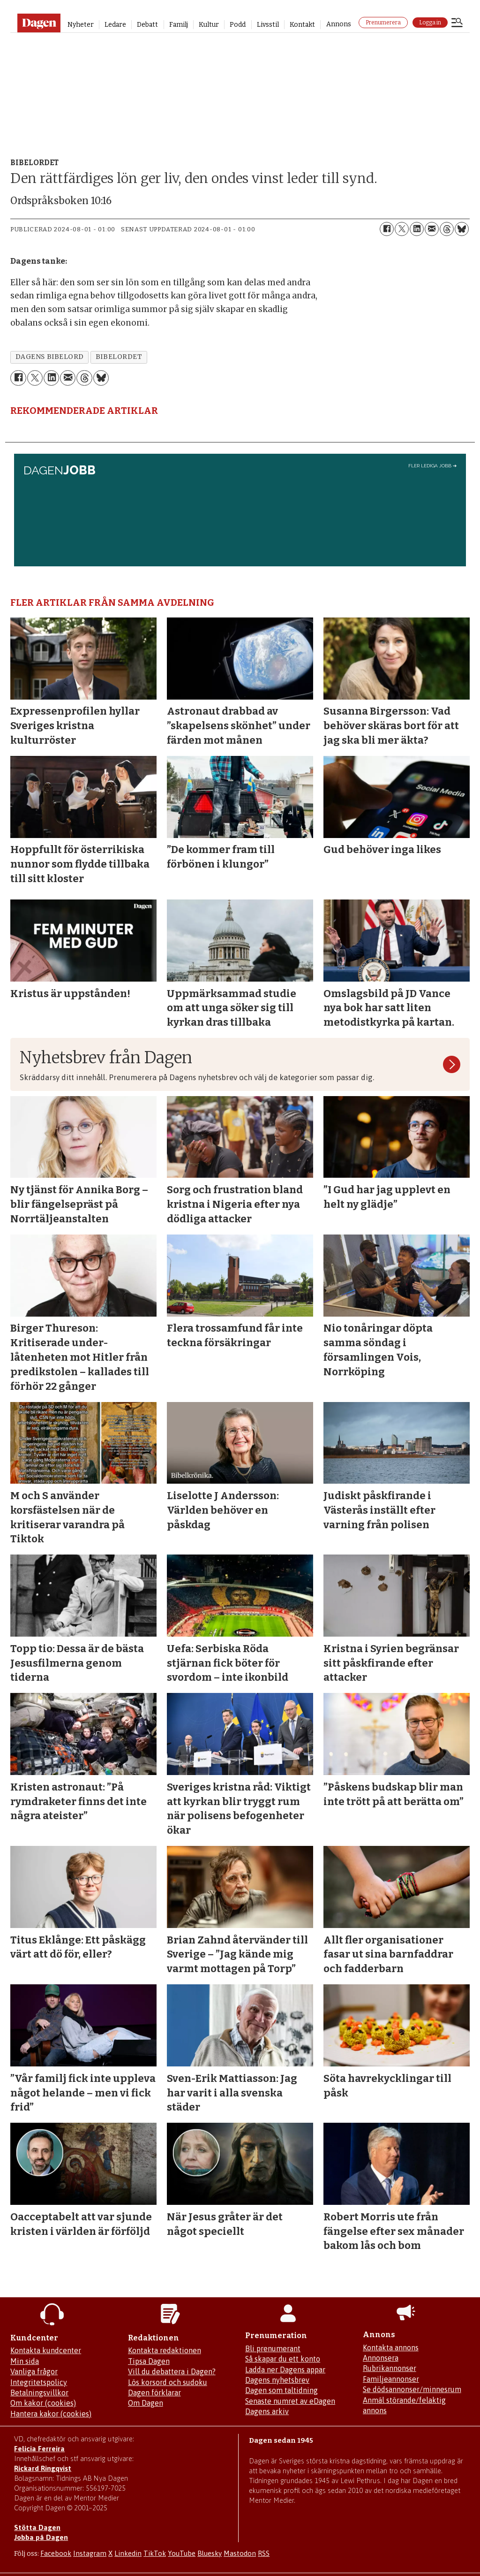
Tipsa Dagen (149, 2361)
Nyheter (81, 25)
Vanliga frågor (34, 2371)
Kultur (209, 25)
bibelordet (119, 357)
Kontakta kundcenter (45, 2350)
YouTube (181, 2553)
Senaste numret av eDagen (290, 2401)
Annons (338, 24)
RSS (264, 2553)
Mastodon (240, 2553)
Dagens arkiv (267, 2411)
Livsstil (268, 25)
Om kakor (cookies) (43, 2403)
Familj (178, 25)
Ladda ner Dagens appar (285, 2369)
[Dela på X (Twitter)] (402, 229)
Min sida (24, 2361)
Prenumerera (383, 22)
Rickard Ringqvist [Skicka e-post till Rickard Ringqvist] (42, 2468)
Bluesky (209, 2553)
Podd (238, 25)
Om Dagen (145, 2403)
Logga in (430, 22)
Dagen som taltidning (281, 2390)
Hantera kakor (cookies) (50, 2413)
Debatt (147, 25)
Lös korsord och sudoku (167, 2382)
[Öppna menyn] (457, 23)
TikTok (154, 2553)
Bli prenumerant (272, 2348)
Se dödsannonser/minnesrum (412, 2389)
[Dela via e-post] (432, 229)
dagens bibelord (49, 357)
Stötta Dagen (37, 2527)
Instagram (89, 2553)
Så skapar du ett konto (282, 2359)
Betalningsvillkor (39, 2392)
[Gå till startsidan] (38, 23)
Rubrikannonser (389, 2368)
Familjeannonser (391, 2379)
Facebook (55, 2553)
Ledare (115, 25)
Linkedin (128, 2553)
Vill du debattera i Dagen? (172, 2371)
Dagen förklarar (154, 2392)
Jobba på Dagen (41, 2537)
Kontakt (302, 25)
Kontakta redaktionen (164, 2350)
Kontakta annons (391, 2347)
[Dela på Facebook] (387, 229)
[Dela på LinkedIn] (417, 229)
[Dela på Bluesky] (462, 229)
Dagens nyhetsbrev (277, 2380)
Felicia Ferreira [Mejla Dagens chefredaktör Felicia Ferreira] (39, 2449)
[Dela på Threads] (447, 229)
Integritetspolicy (38, 2382)
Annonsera (380, 2358)
